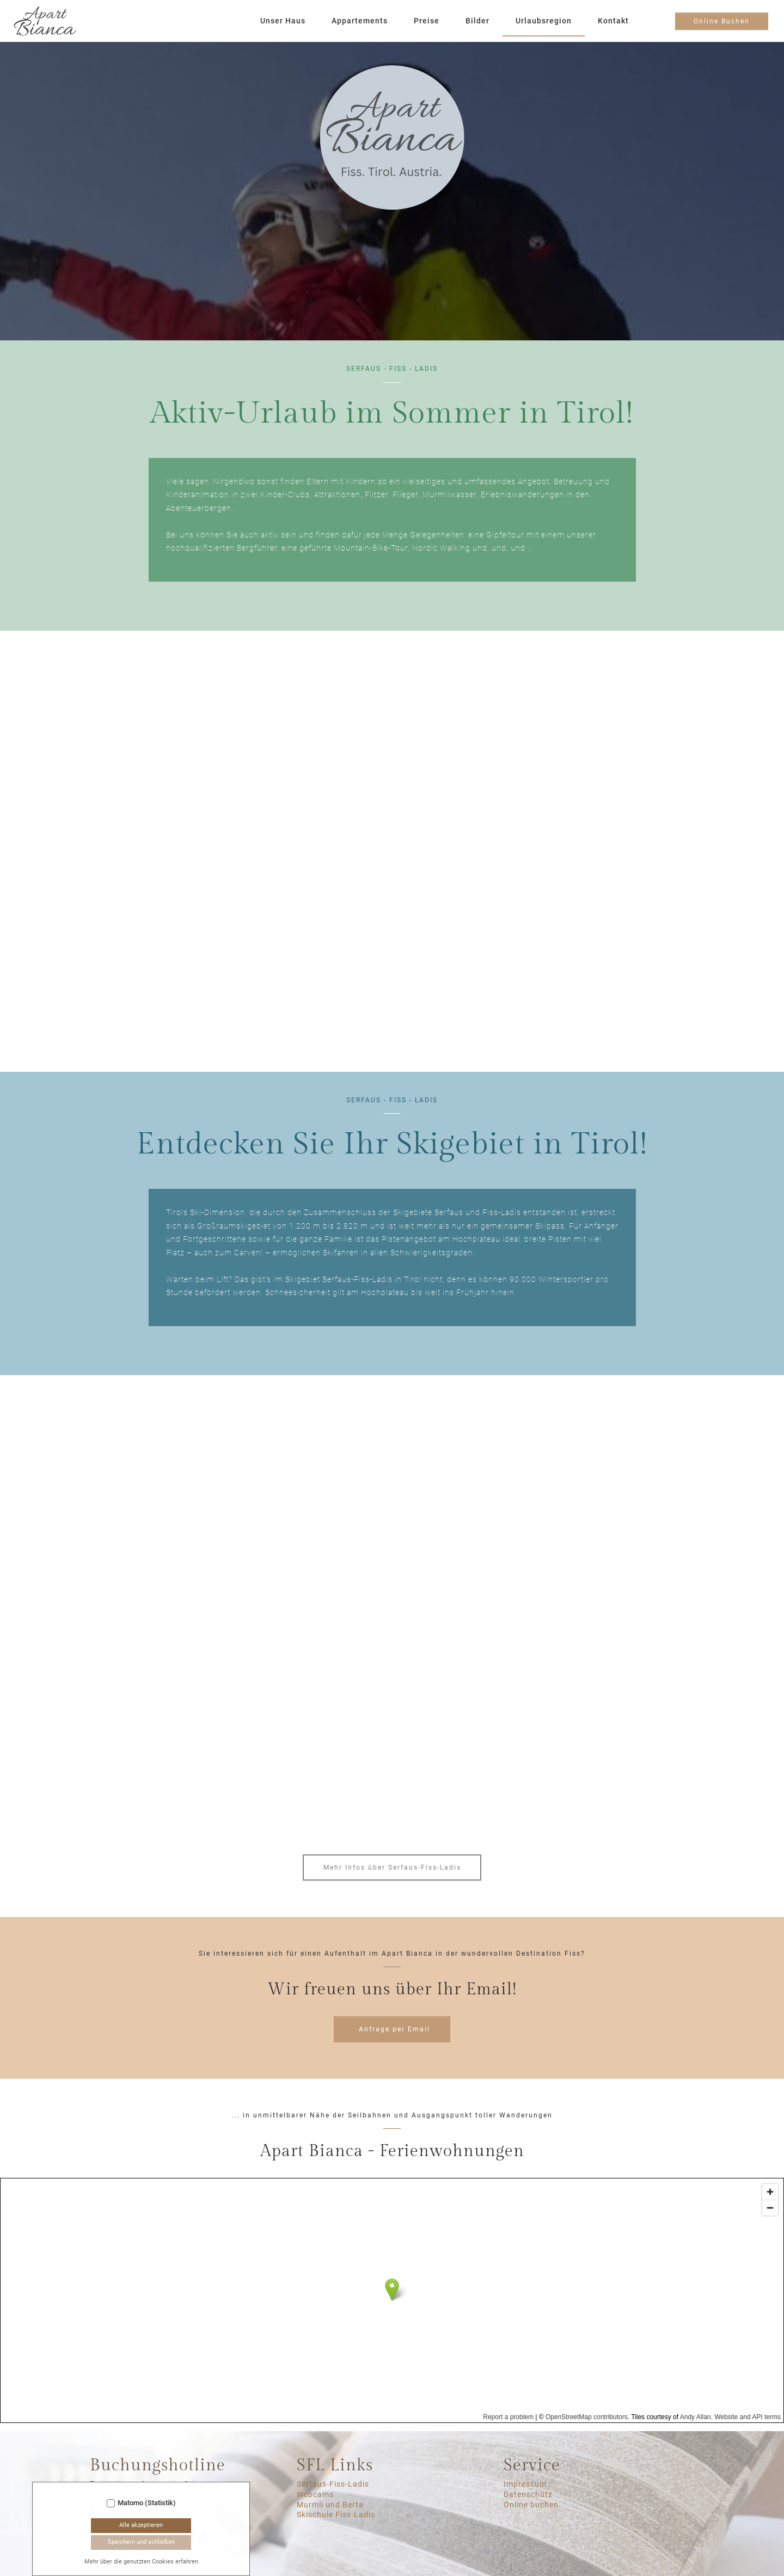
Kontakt (613, 21)
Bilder (477, 21)
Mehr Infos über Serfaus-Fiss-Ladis (392, 1867)
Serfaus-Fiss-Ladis (333, 2484)
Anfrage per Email (394, 2029)
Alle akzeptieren (141, 2525)
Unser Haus (282, 21)
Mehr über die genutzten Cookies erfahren (141, 2561)
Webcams (315, 2494)
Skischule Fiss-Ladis (336, 2514)
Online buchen (531, 2505)
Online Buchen (722, 21)
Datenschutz (528, 2494)
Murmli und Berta (330, 2505)
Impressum (525, 2484)
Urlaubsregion (544, 21)
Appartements (360, 21)
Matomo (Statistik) (147, 2503)
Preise (426, 21)
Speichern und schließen (141, 2542)
